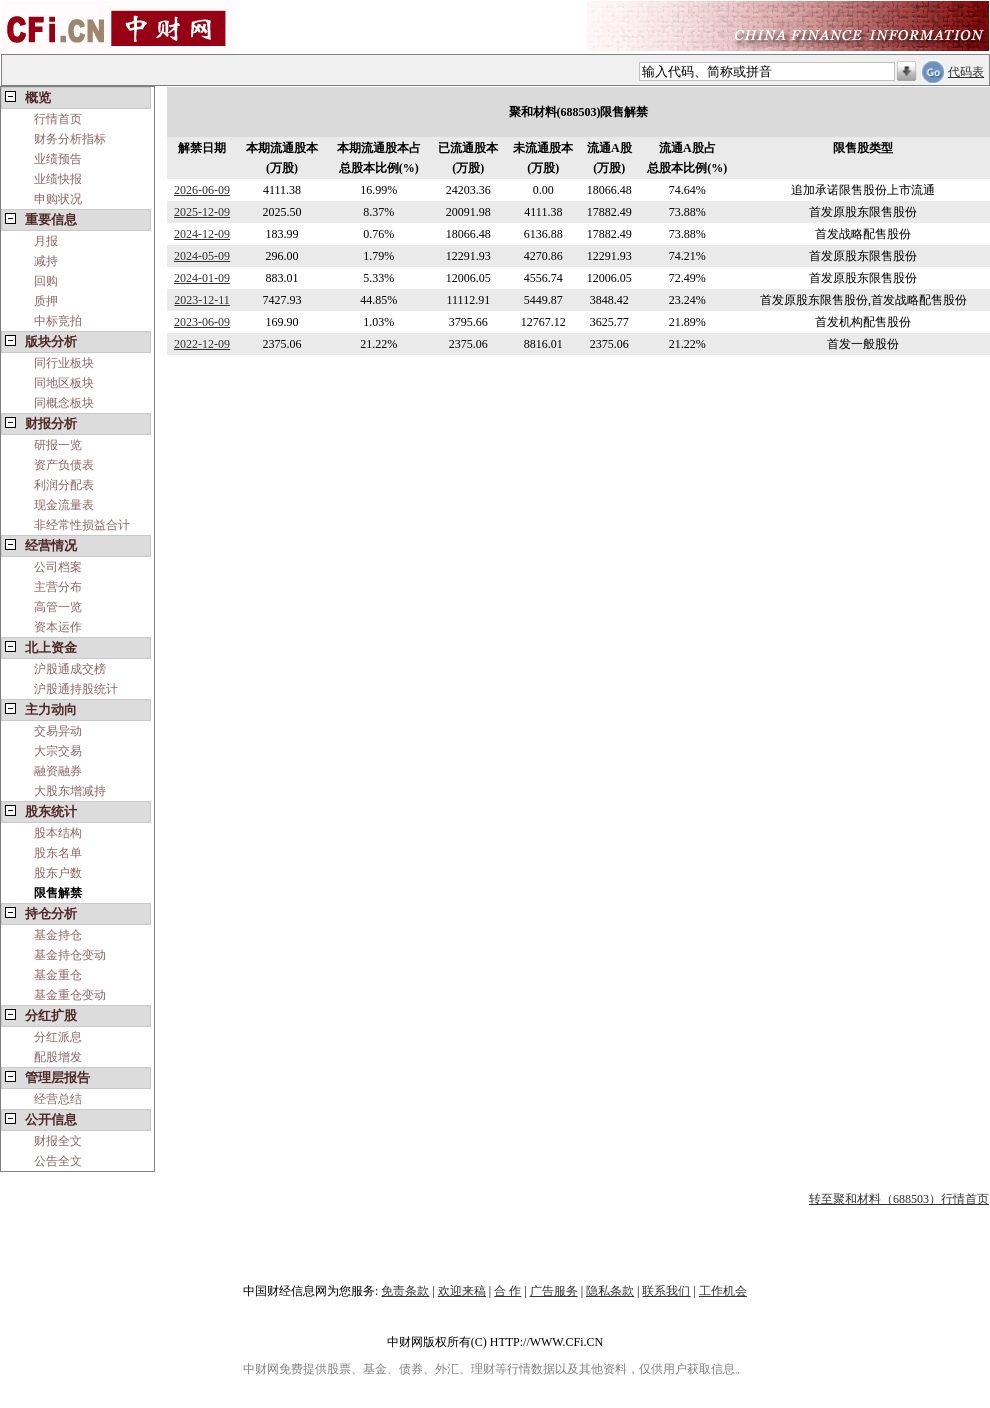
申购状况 (58, 199)
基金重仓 (58, 975)
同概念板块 (64, 403)
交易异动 (58, 731)
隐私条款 (610, 1291)
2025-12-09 (202, 212)
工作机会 (723, 1291)
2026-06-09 (202, 190)
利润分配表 (64, 485)
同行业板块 (64, 363)
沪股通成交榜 (70, 669)
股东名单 (58, 853)
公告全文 (58, 1161)
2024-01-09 (202, 278)
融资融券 (58, 771)
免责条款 (405, 1291)
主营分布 (58, 587)
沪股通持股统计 (76, 689)
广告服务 (554, 1291)
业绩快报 (58, 179)
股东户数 (58, 873)
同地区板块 (64, 383)
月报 (46, 241)
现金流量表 (64, 505)
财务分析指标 (70, 139)
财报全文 (58, 1141)
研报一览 (58, 445)
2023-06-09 (202, 322)
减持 (46, 261)
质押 (46, 301)
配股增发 (58, 1057)
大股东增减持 (70, 791)
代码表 (966, 72)
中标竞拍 (58, 321)
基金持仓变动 (70, 955)
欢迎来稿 (462, 1291)
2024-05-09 (202, 256)
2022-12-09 (202, 344)
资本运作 (58, 627)
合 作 (507, 1291)
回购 (46, 281)
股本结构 (58, 833)
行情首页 (58, 119)
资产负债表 (64, 465)
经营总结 (58, 1099)
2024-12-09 (202, 234)
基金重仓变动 (70, 995)
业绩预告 (58, 159)
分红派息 (58, 1037)
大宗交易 (58, 751)
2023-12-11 (202, 300)
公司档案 (58, 567)
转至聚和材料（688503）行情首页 (899, 1199)
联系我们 (666, 1291)
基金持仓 (58, 935)
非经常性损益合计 (82, 525)
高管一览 (58, 607)
